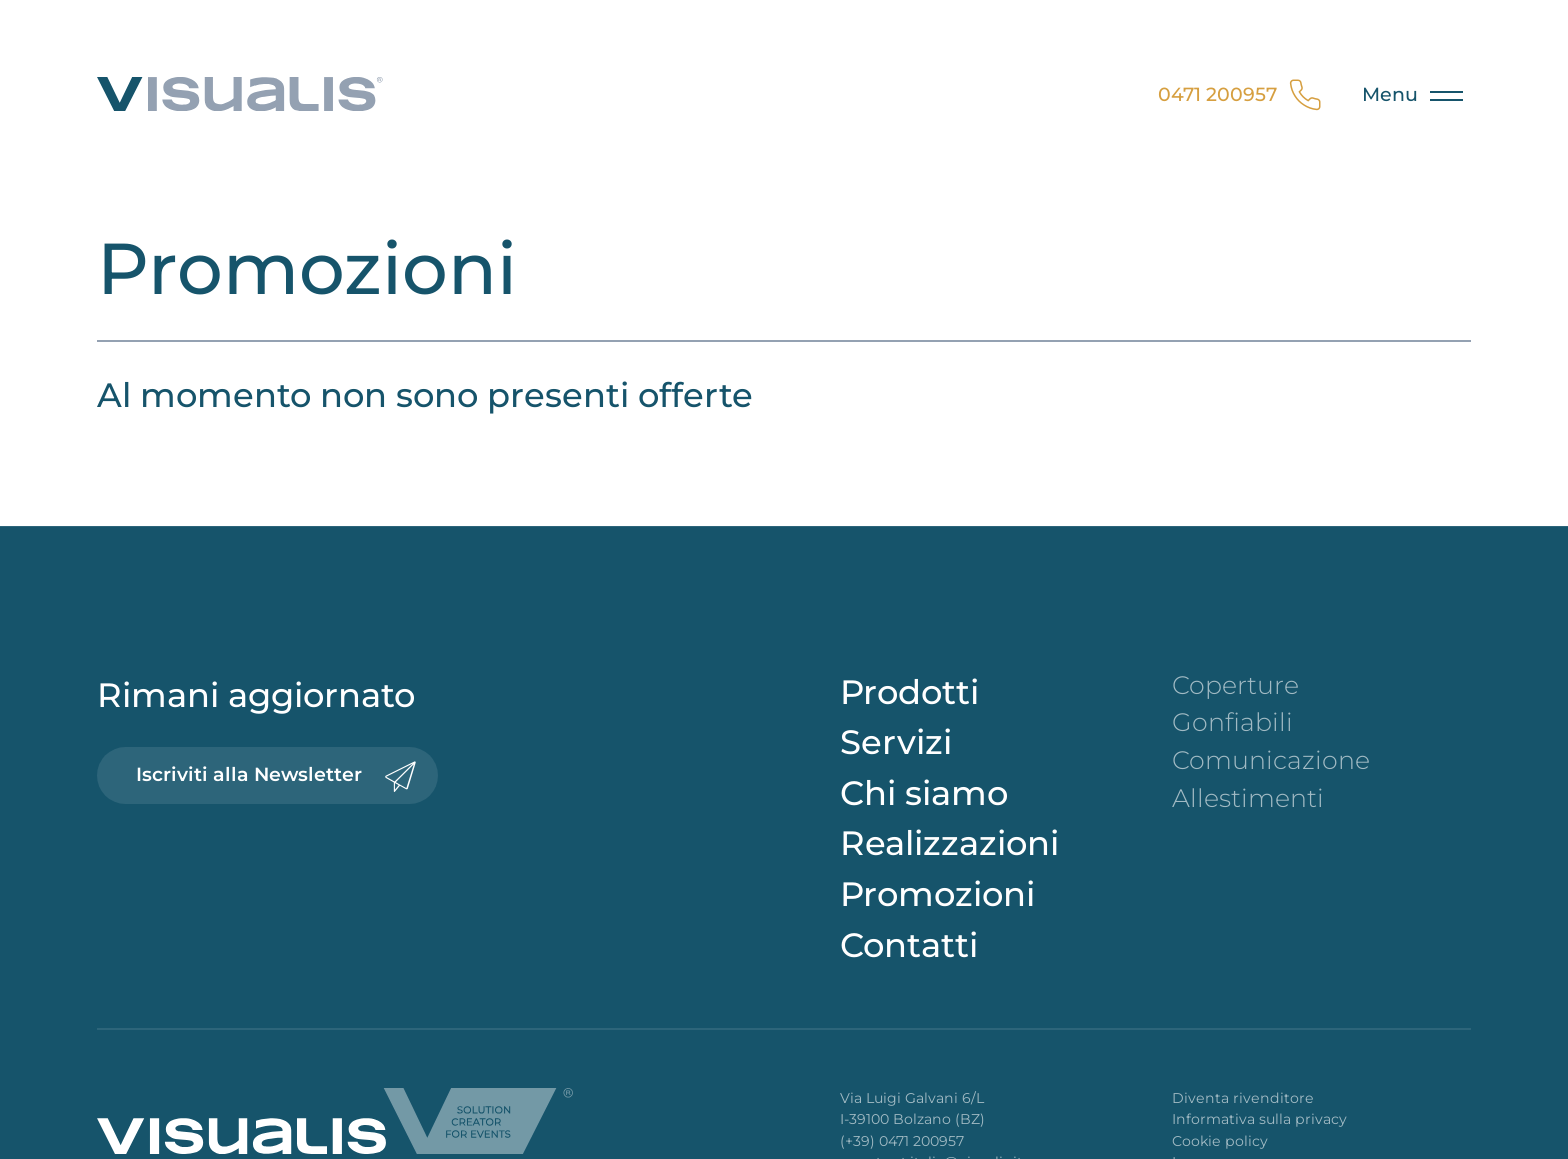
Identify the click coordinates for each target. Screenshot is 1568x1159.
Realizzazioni (949, 842)
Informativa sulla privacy (1259, 1119)
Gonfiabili (1232, 722)
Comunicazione (1271, 760)
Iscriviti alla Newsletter (276, 775)
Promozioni (937, 893)
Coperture (1235, 685)
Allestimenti (1248, 798)
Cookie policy (1220, 1141)
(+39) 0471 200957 (902, 1141)
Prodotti (909, 691)
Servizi (896, 741)
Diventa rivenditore (1243, 1098)
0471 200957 (1244, 95)
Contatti (909, 944)
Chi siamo (924, 792)
